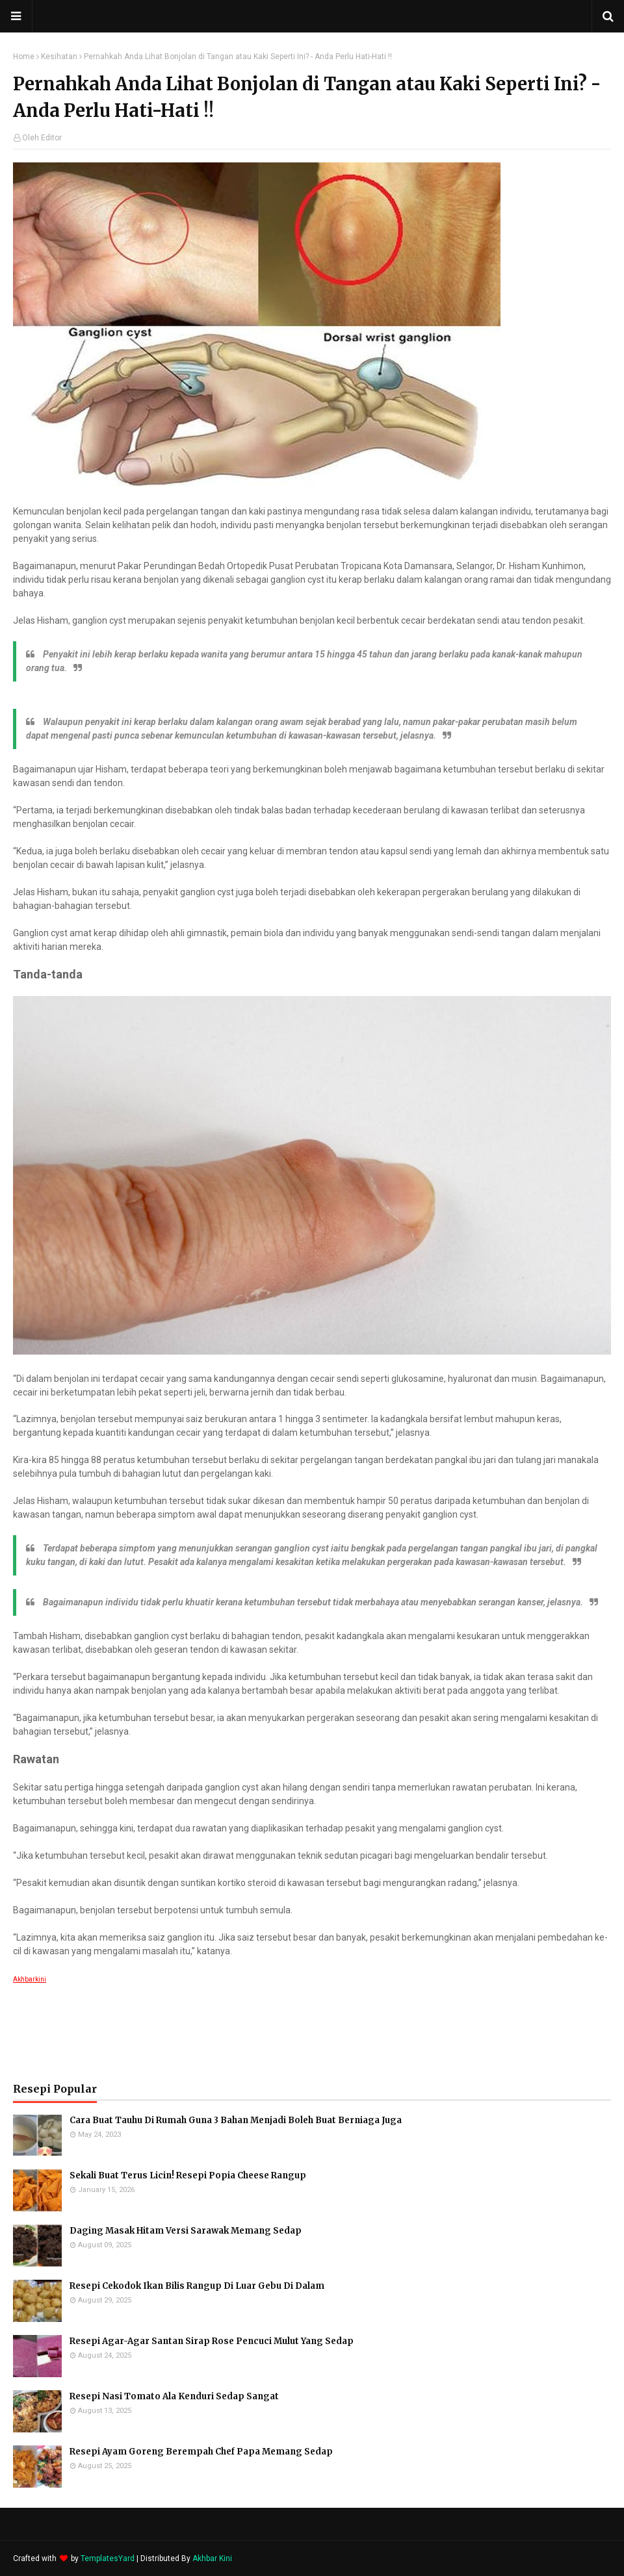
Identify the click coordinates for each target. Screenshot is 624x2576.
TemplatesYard (108, 2558)
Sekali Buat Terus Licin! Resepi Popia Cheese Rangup (188, 2175)
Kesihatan (59, 56)
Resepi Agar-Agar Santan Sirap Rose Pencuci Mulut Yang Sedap (212, 2341)
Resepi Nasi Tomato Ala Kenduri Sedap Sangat (174, 2396)
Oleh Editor (42, 137)
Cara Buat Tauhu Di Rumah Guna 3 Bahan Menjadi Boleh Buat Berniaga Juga (236, 2120)
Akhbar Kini (212, 2558)
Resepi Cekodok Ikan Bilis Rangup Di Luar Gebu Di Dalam (197, 2285)
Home (23, 56)
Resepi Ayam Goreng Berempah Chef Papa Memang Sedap (201, 2451)
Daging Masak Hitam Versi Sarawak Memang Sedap (186, 2230)
